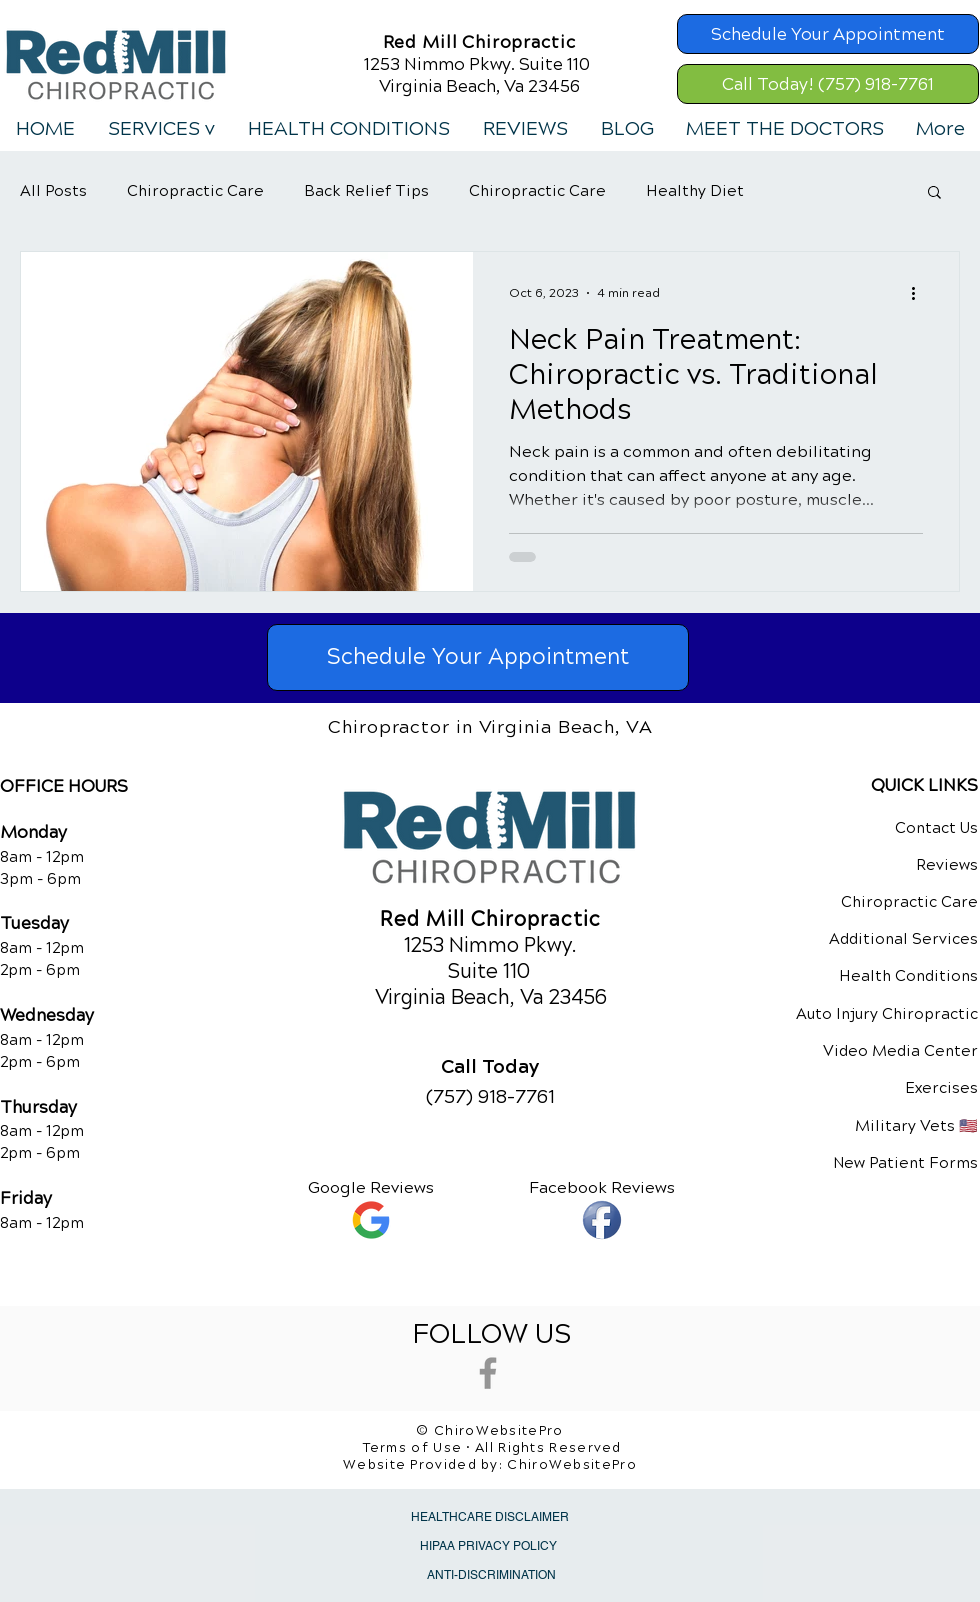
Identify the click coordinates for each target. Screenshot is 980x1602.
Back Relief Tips (366, 191)
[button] (161, 129)
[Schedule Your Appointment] (828, 34)
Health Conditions (908, 976)
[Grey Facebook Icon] (488, 1373)
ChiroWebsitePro (572, 1465)
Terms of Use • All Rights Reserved (492, 1448)
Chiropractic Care (195, 191)
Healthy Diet (695, 191)
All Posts (53, 191)
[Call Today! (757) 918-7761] (828, 84)
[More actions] (920, 293)
